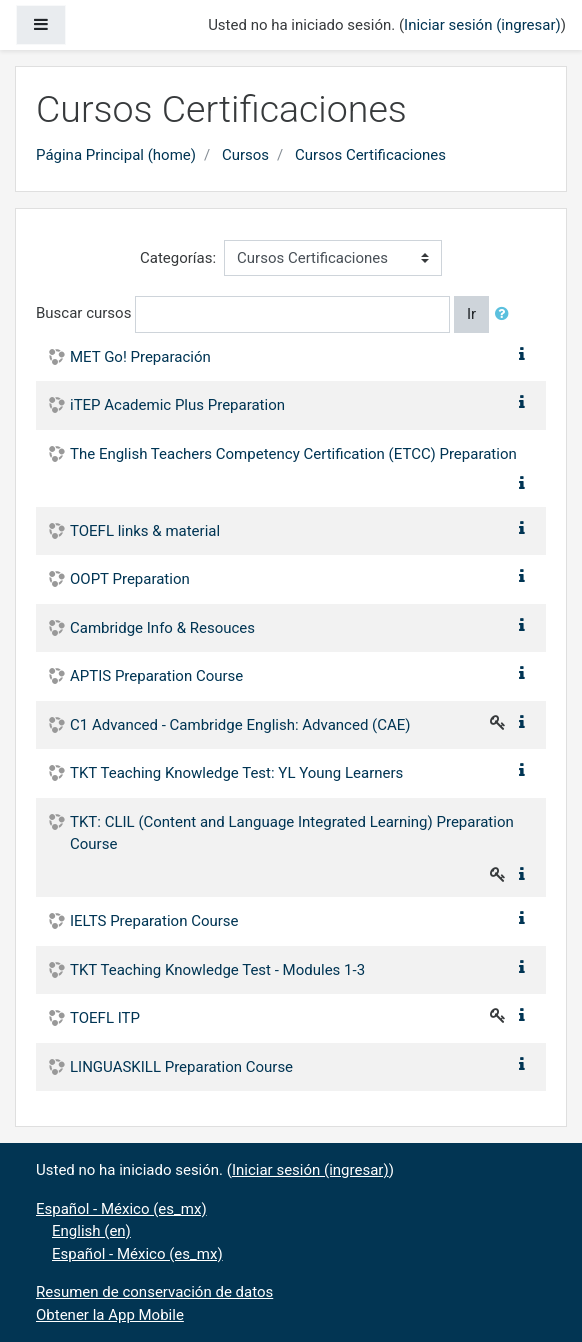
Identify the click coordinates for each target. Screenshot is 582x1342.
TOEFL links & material (145, 531)
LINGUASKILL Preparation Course (181, 1067)
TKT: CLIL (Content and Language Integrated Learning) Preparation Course (292, 833)
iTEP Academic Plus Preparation (177, 405)
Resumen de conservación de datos (154, 1292)
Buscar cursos (83, 313)
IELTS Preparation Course (154, 921)
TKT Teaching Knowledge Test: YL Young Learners (236, 773)
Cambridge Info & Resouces (162, 628)
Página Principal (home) (116, 155)
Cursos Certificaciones (370, 155)
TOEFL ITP (105, 1018)
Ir (471, 314)
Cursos (245, 155)
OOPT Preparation (130, 579)
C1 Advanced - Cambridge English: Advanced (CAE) (240, 725)
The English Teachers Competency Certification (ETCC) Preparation (293, 454)
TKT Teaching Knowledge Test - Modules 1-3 (217, 970)
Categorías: (178, 258)
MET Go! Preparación (140, 357)
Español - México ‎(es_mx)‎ (121, 1209)
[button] (506, 314)
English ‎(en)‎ (91, 1231)
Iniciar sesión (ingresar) (482, 25)
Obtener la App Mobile (110, 1315)
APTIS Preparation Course (156, 676)
